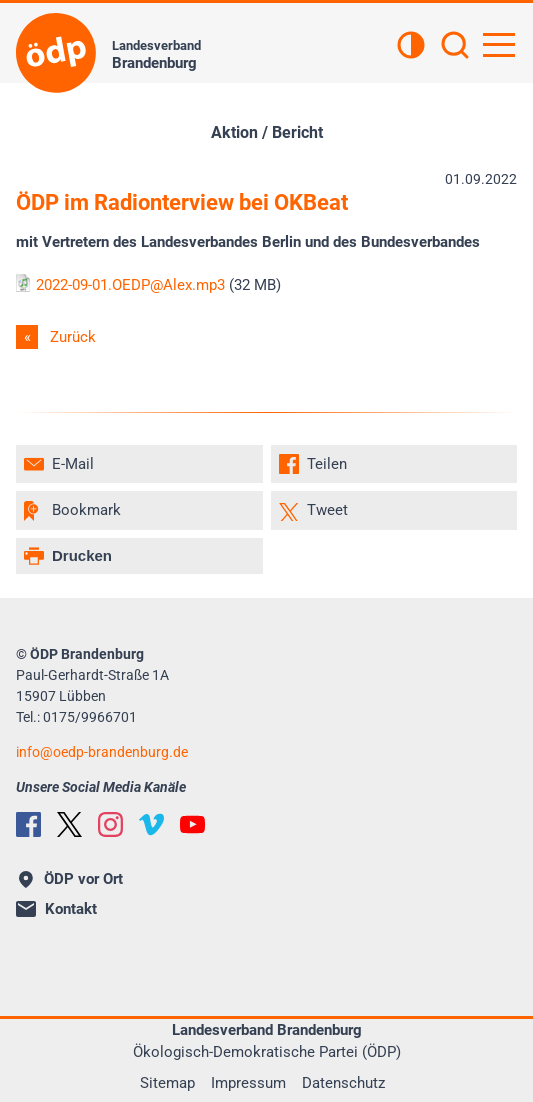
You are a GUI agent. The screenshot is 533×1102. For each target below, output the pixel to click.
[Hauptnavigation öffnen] (499, 45)
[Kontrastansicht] (411, 47)
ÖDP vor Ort (71, 879)
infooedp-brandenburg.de (102, 752)
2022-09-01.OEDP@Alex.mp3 (120, 285)
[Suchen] (455, 47)
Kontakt (56, 909)
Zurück (73, 337)
